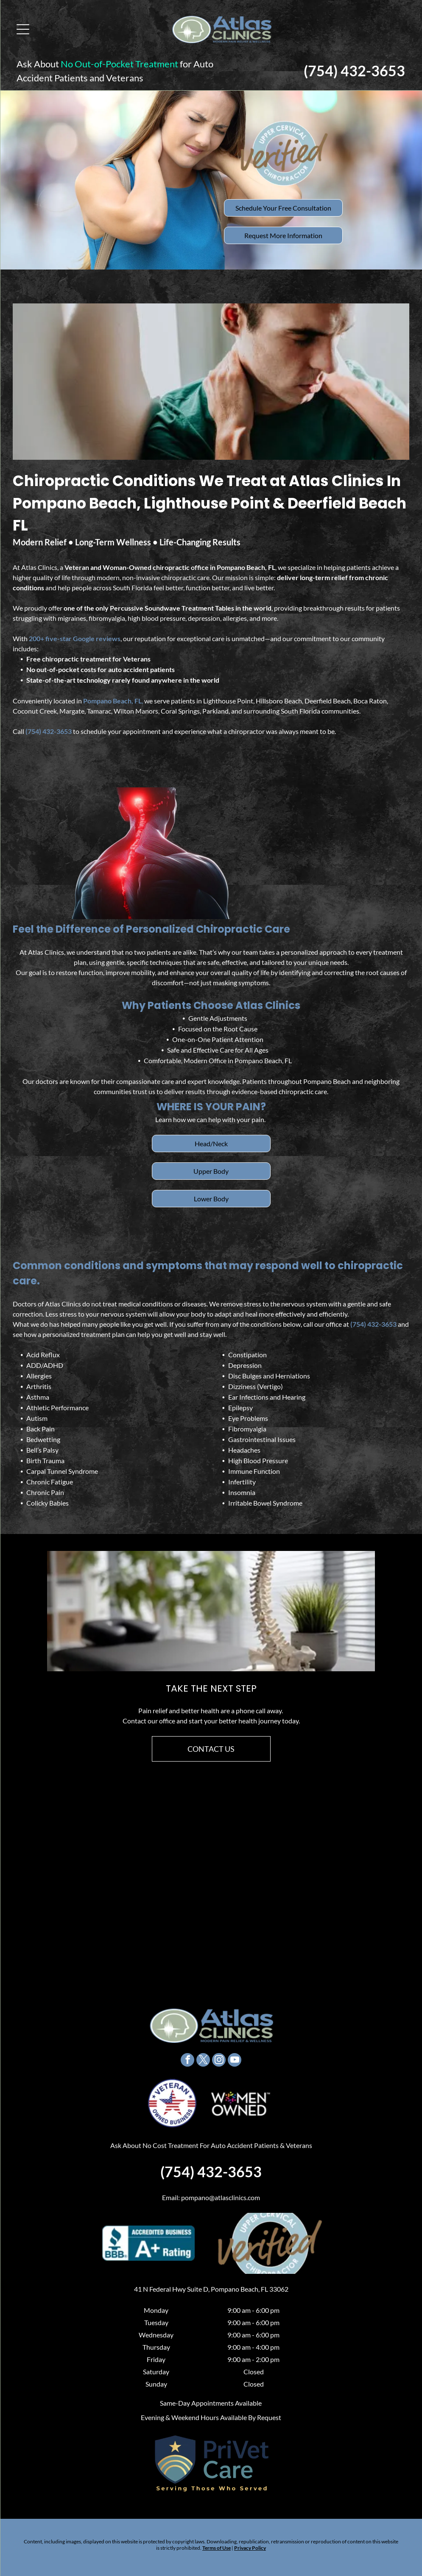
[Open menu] (19, 25)
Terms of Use (216, 2540)
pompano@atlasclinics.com (220, 2190)
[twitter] (203, 2053)
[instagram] (219, 2053)
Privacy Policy (250, 2540)
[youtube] (234, 2053)
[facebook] (187, 2053)
